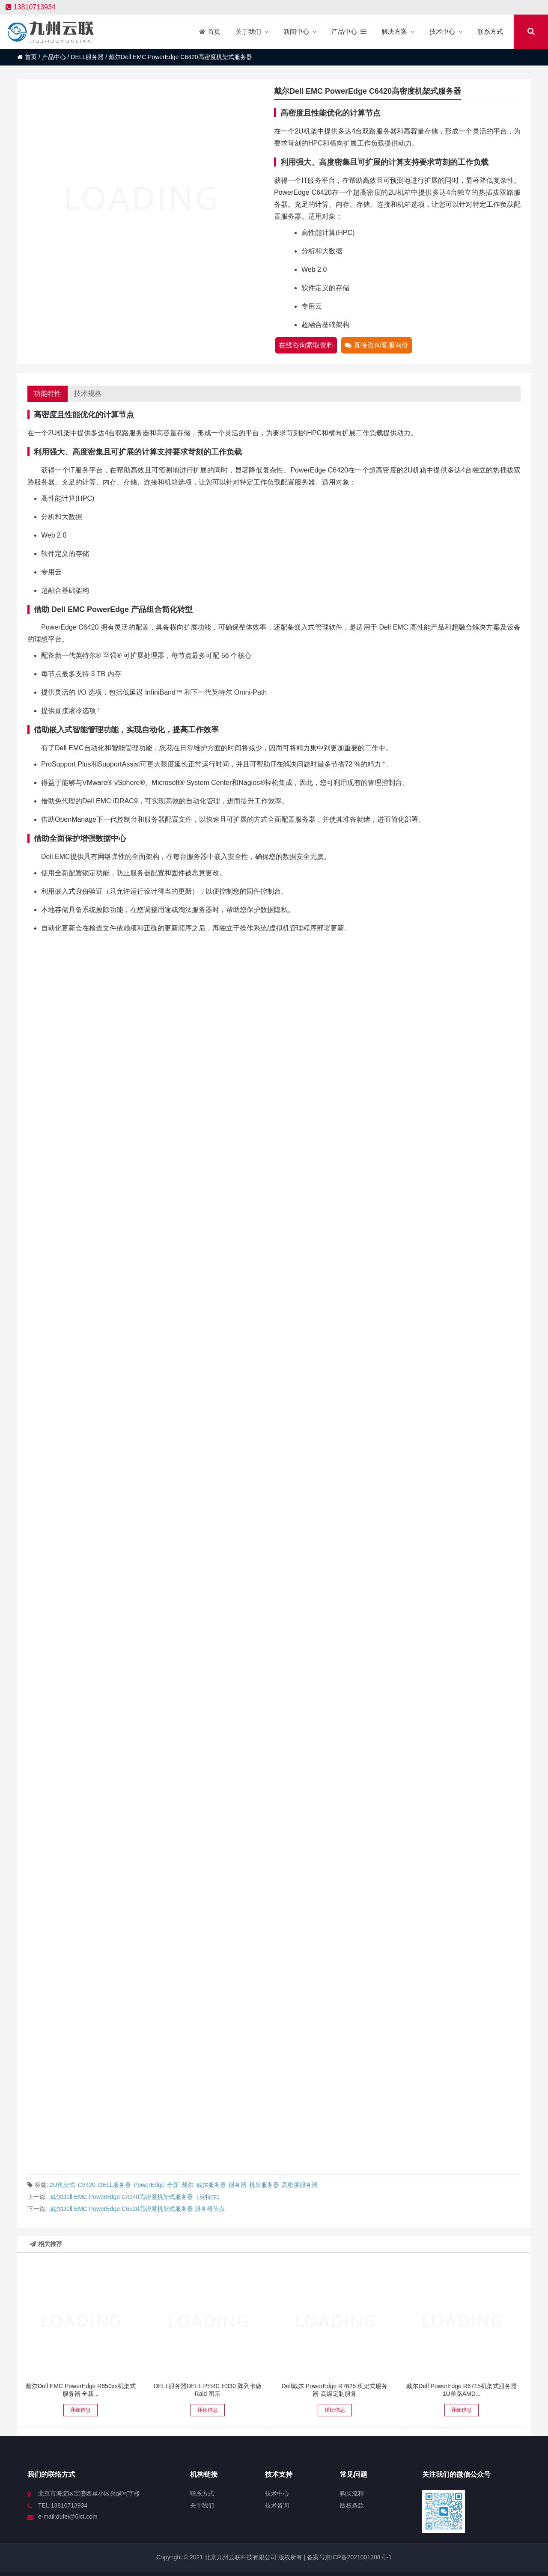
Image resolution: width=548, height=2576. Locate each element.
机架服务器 (264, 2184)
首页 (27, 56)
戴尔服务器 (211, 2184)
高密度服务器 (300, 2184)
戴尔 (188, 2184)
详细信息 (80, 2410)
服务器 (238, 2184)
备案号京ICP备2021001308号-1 (348, 2557)
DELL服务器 (87, 56)
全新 (173, 2184)
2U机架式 (62, 2184)
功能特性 (47, 393)
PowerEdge (149, 2184)
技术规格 (87, 393)
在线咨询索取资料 (306, 345)
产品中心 (54, 56)
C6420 (86, 2184)
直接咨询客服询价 (376, 345)
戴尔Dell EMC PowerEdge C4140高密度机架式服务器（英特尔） (136, 2196)
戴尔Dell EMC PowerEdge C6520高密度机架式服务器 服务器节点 (137, 2208)
